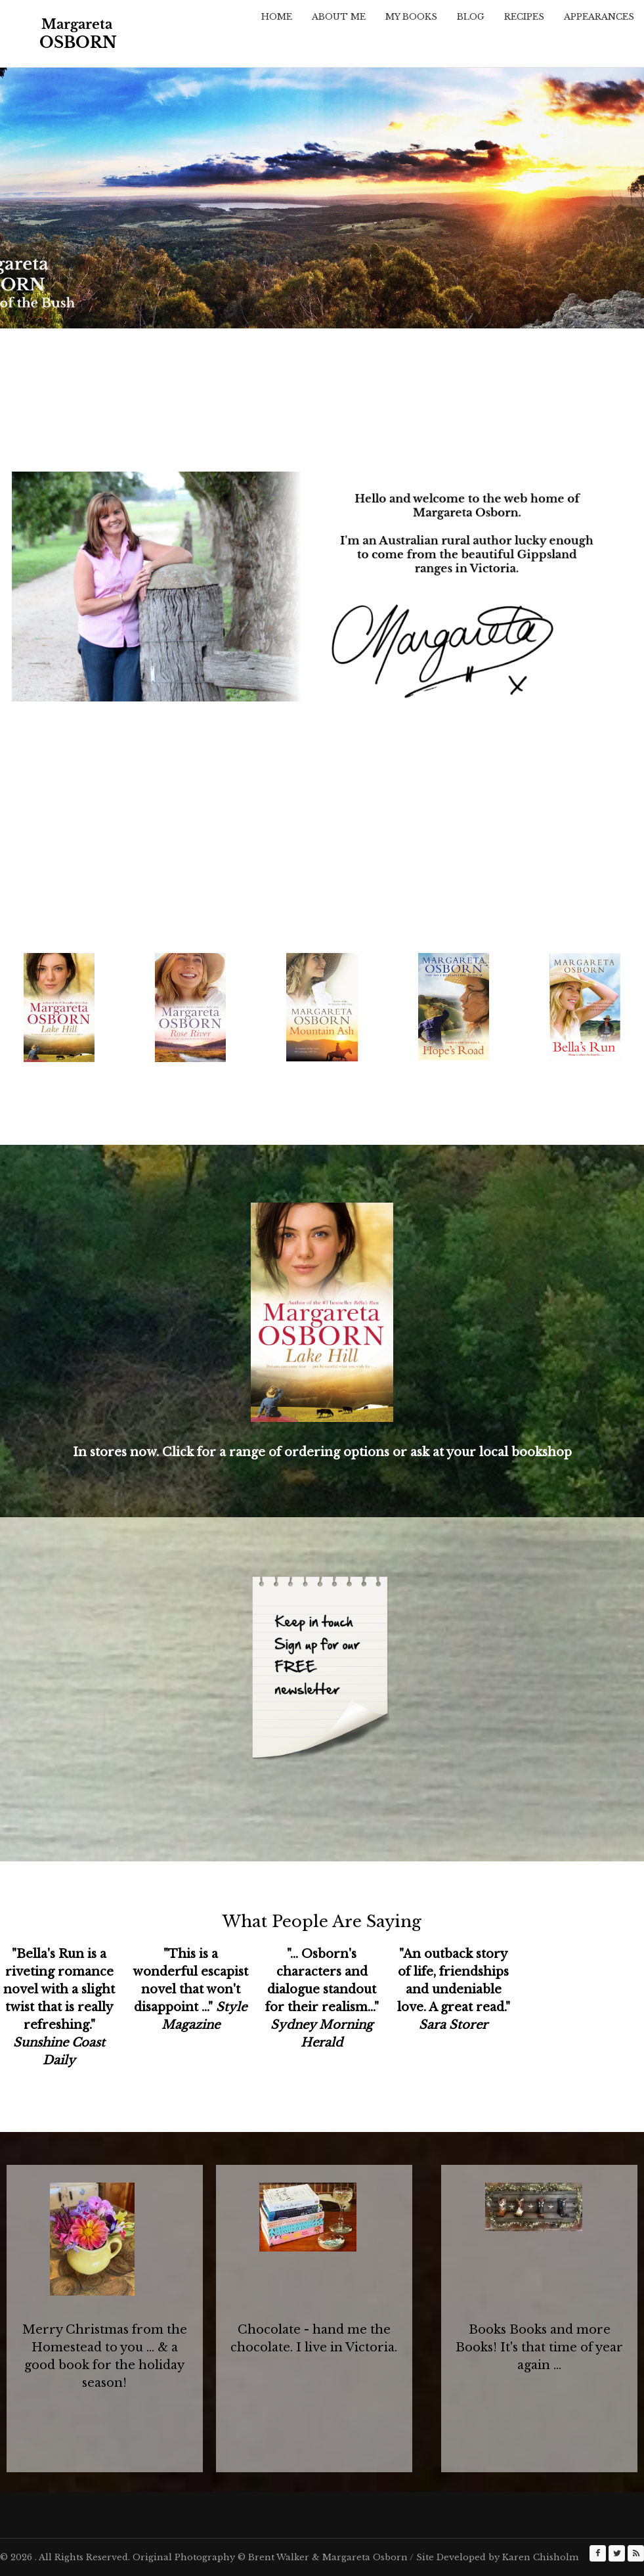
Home (276, 16)
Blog (470, 16)
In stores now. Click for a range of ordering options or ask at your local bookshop (322, 1452)
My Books (411, 16)
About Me (339, 16)
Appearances (599, 16)
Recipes (524, 16)
